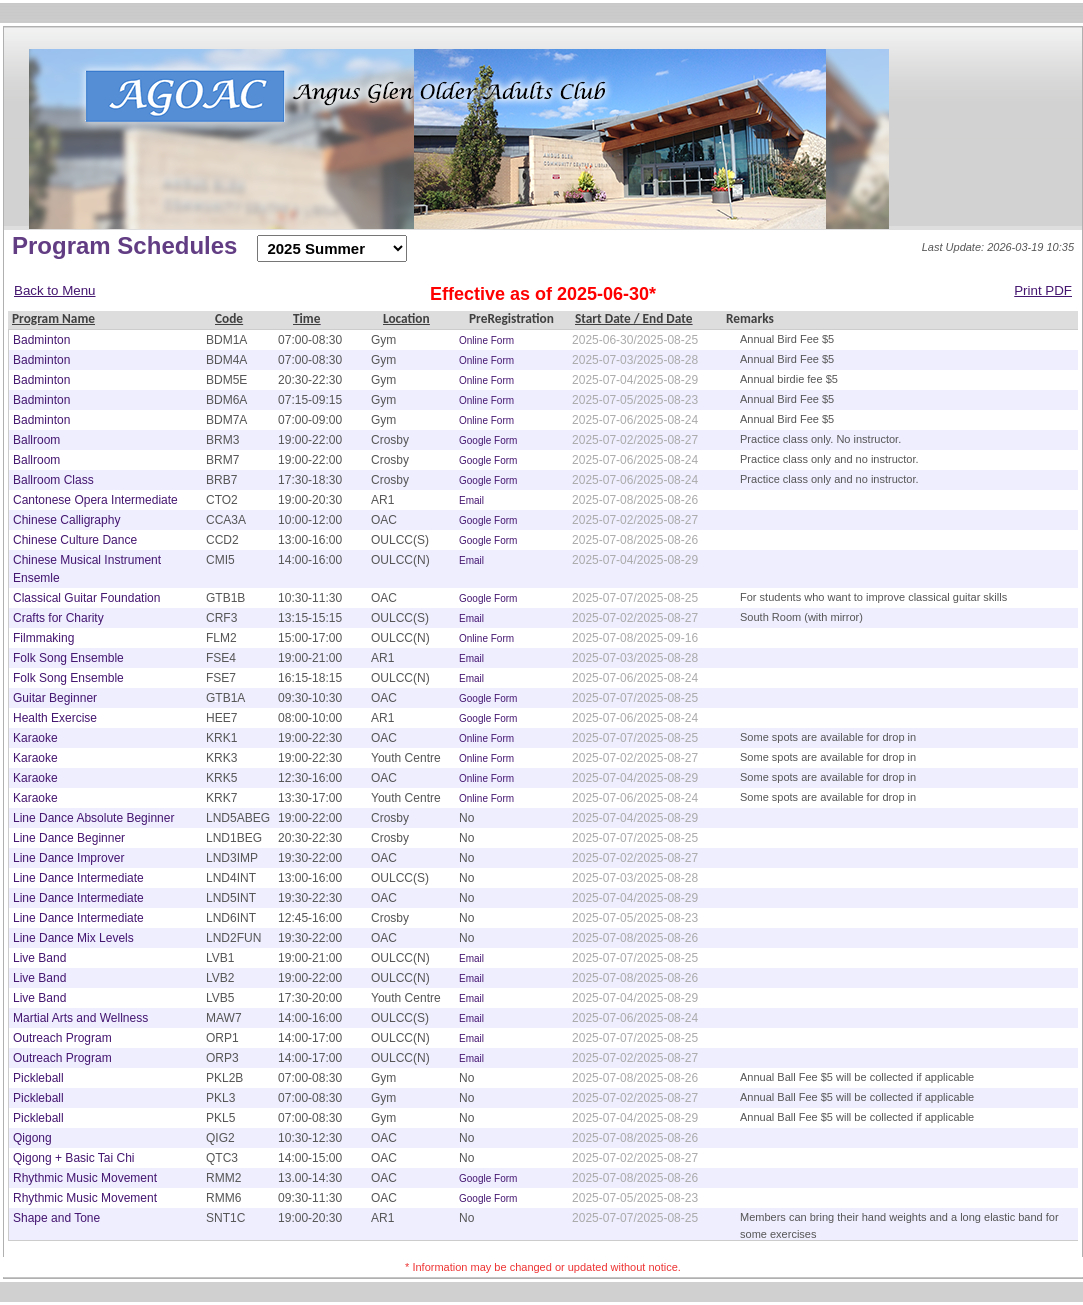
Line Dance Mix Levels (73, 938)
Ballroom (36, 440)
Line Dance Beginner (69, 838)
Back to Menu (55, 290)
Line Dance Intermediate (78, 878)
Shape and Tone (56, 1218)
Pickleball (38, 1078)
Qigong (32, 1138)
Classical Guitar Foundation (86, 598)
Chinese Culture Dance (75, 540)
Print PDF (1043, 290)
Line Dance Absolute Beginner (93, 818)
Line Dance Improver (68, 858)
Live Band (39, 958)
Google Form (488, 440)
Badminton (41, 340)
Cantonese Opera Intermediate (95, 500)
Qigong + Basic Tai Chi (74, 1158)
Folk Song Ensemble (68, 658)
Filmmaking (43, 638)
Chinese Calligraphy (66, 520)
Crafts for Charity (58, 618)
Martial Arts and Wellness (80, 1018)
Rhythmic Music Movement (85, 1178)
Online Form (486, 340)
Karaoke (35, 738)
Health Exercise (55, 718)
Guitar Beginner (55, 698)
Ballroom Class (53, 480)
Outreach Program (62, 1038)
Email (471, 500)
